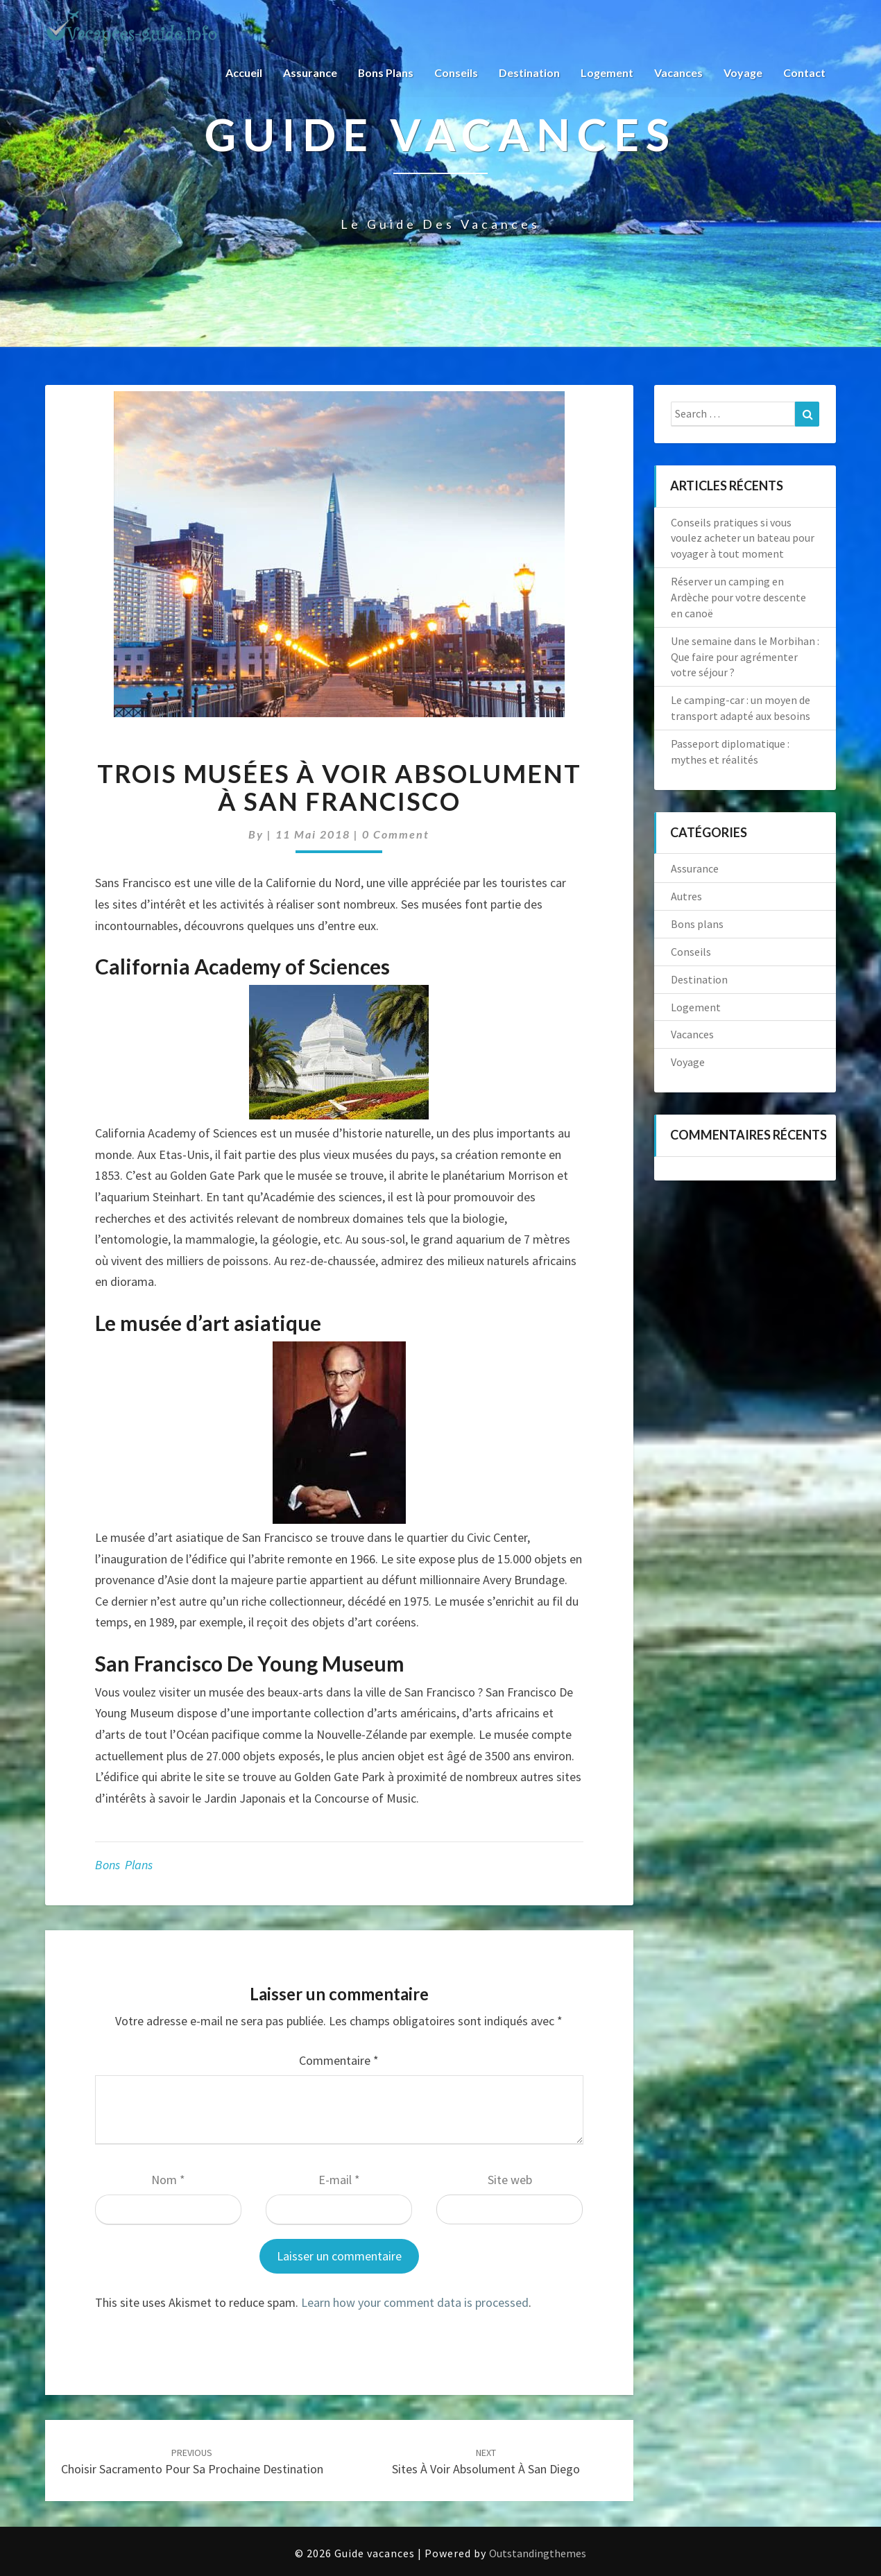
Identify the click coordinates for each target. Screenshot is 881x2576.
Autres (686, 896)
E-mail (339, 2180)
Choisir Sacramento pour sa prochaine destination (192, 2462)
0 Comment (395, 834)
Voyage (743, 72)
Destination (529, 72)
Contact (804, 72)
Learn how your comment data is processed (415, 2302)
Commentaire (339, 2060)
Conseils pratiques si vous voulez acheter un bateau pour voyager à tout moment (742, 538)
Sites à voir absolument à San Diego (486, 2462)
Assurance (309, 72)
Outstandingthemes (537, 2553)
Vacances (678, 72)
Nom (168, 2180)
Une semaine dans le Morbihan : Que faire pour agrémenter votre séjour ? (745, 657)
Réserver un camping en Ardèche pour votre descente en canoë (738, 597)
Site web (510, 2180)
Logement (607, 72)
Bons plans (385, 72)
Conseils (456, 72)
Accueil (243, 72)
